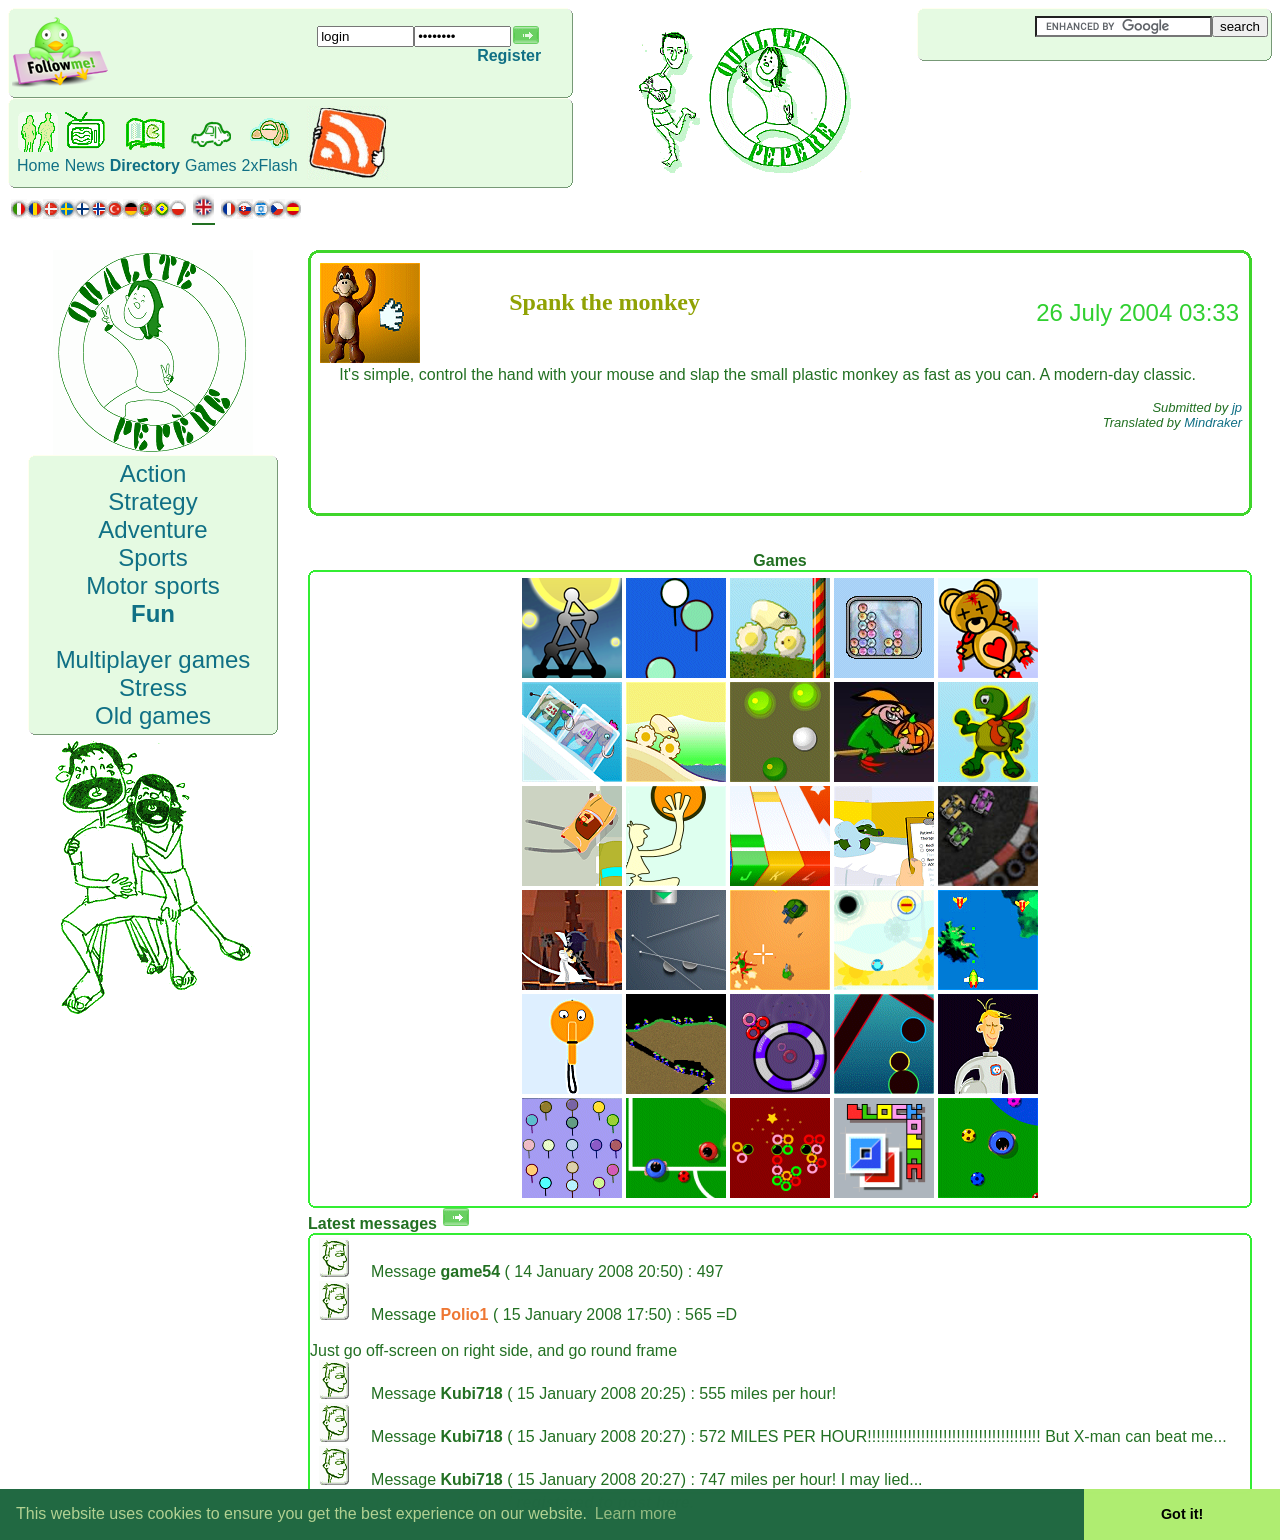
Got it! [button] (1182, 1514)
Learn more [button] (636, 1513)
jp (1237, 407)
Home (38, 165)
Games (211, 165)
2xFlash (270, 165)
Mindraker (1213, 422)
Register (509, 55)
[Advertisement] (1037, 94)
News (85, 165)
